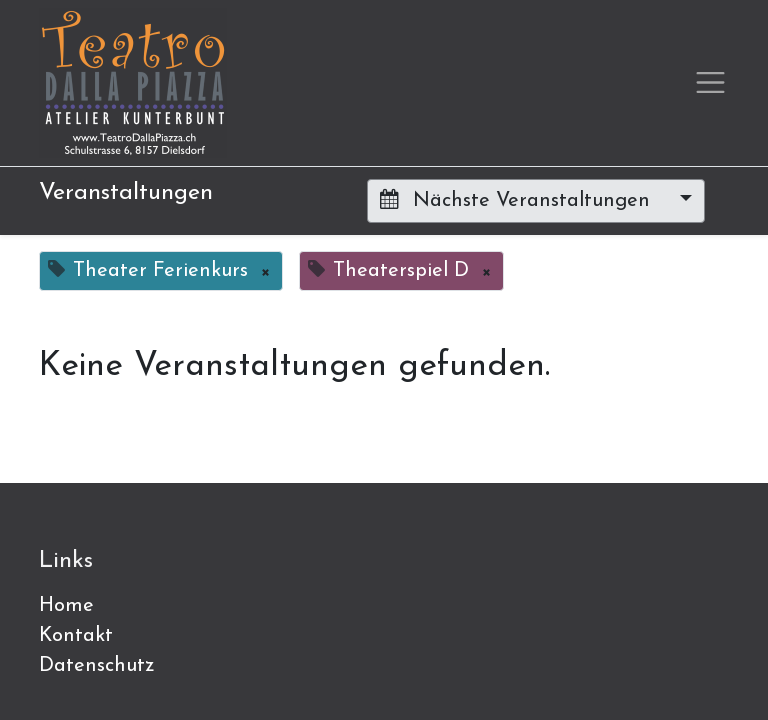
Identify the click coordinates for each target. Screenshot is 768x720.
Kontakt (76, 636)
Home (66, 606)
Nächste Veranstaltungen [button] (518, 200)
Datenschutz (97, 666)
